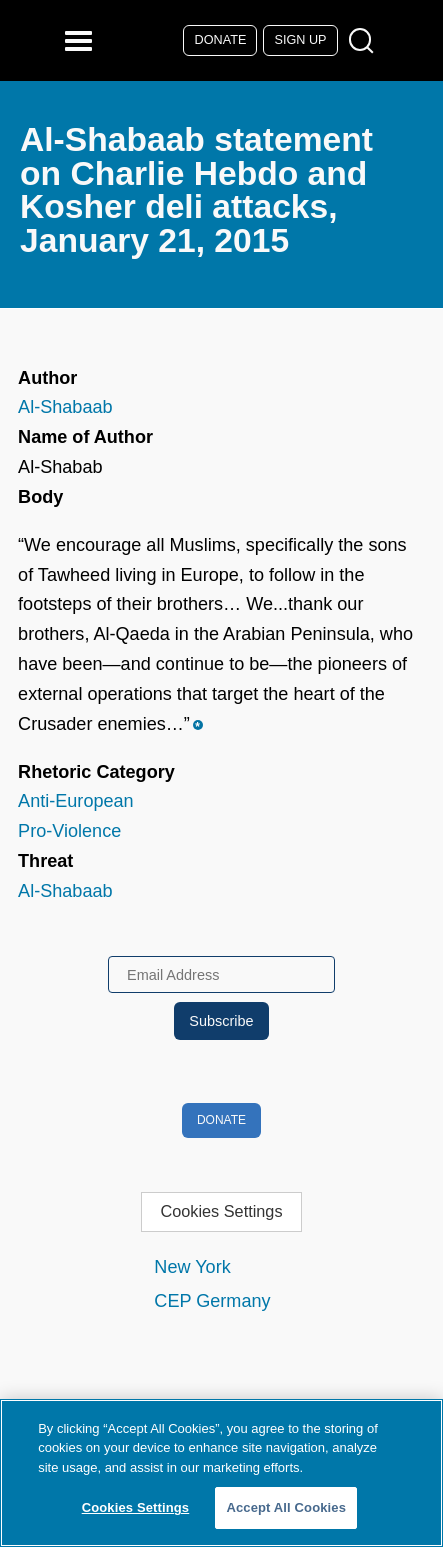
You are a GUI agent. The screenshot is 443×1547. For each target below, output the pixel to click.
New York (192, 1267)
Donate (221, 40)
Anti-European (76, 801)
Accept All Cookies (286, 1507)
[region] (221, 1473)
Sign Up (301, 40)
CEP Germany (212, 1301)
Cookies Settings (221, 1211)
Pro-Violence (69, 831)
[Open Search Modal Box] (365, 41)
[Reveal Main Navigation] (81, 40)
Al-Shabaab (65, 407)
